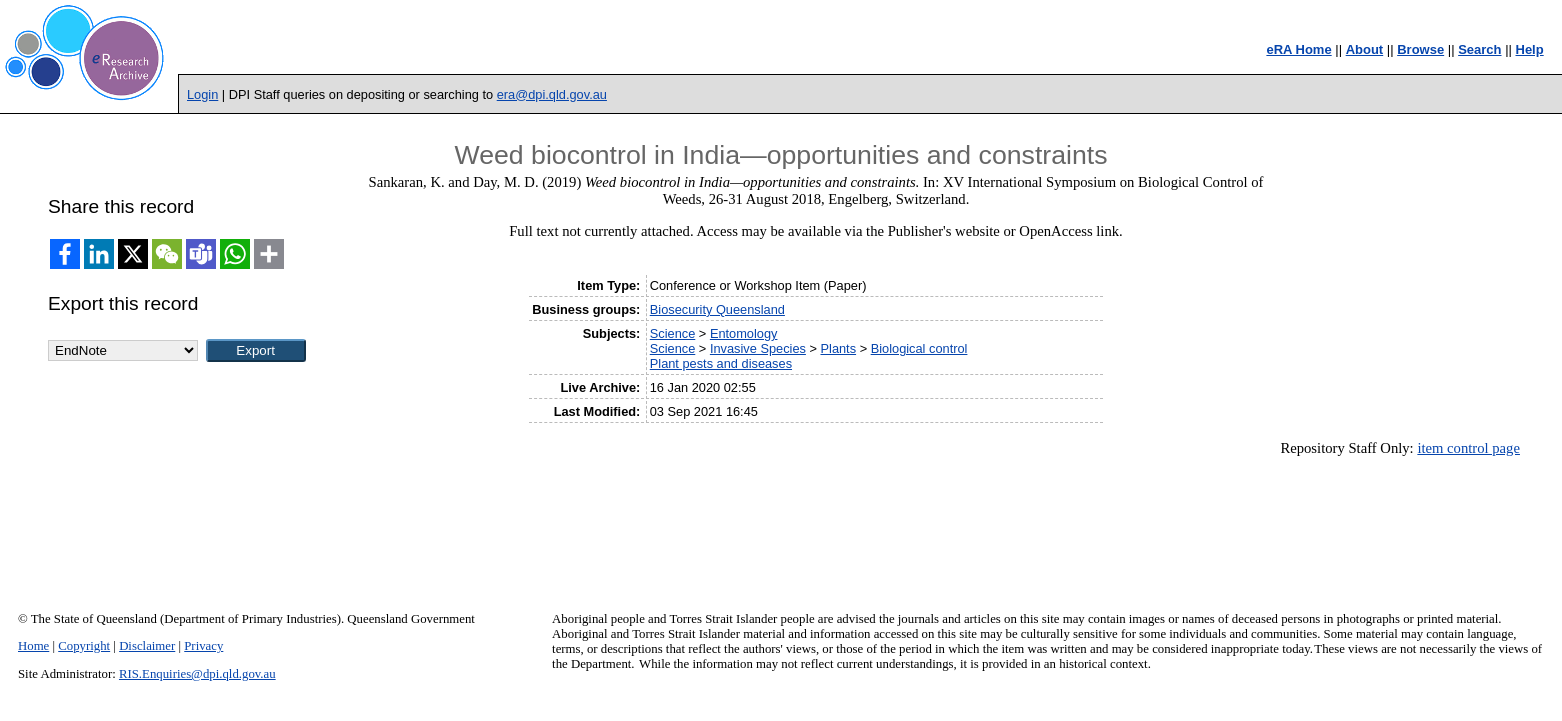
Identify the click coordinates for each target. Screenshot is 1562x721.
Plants (839, 348)
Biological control (919, 348)
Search (1479, 49)
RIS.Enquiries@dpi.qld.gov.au (197, 674)
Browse (1420, 49)
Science (673, 333)
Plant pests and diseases (721, 363)
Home (33, 646)
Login (202, 94)
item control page (1468, 448)
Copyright (84, 646)
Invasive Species (758, 348)
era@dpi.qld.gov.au (552, 94)
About (1365, 49)
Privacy (203, 646)
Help (1530, 49)
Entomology (744, 333)
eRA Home (1298, 49)
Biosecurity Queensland (717, 309)
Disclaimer (147, 646)
